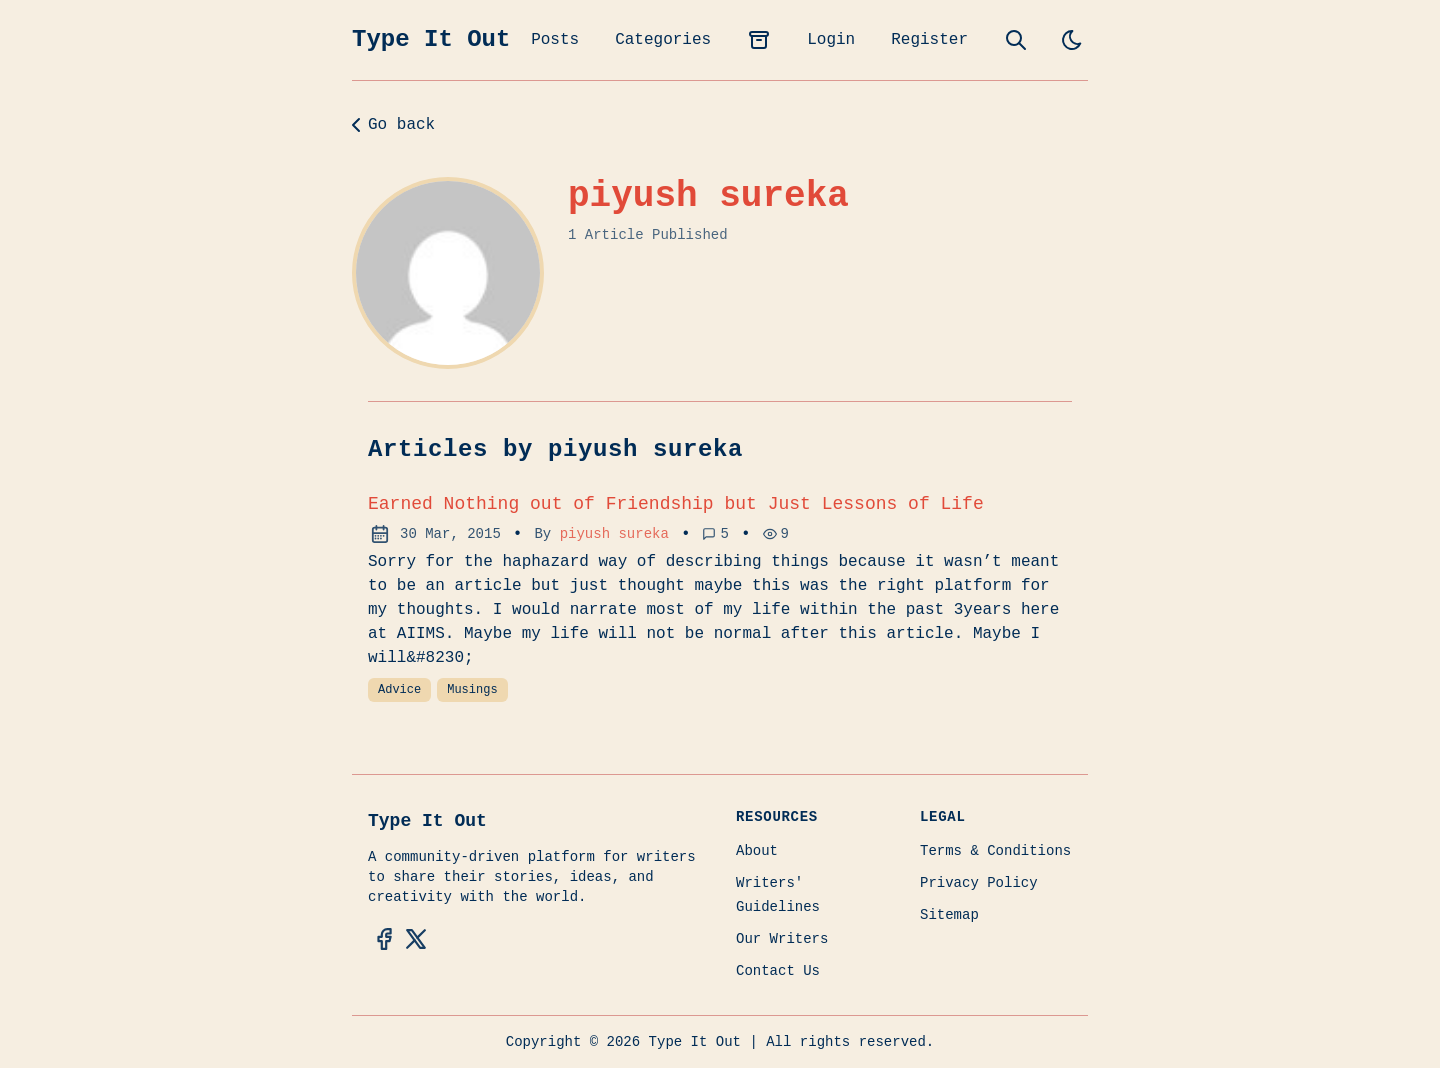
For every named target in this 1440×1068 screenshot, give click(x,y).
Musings (472, 690)
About (757, 851)
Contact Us (778, 971)
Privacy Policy (979, 883)
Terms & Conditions (995, 851)
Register (929, 40)
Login (831, 40)
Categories (663, 40)
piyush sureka (614, 534)
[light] (1072, 40)
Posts (555, 40)
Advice (399, 690)
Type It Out (431, 39)
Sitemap (949, 915)
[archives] (759, 40)
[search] (1016, 40)
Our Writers (782, 939)
